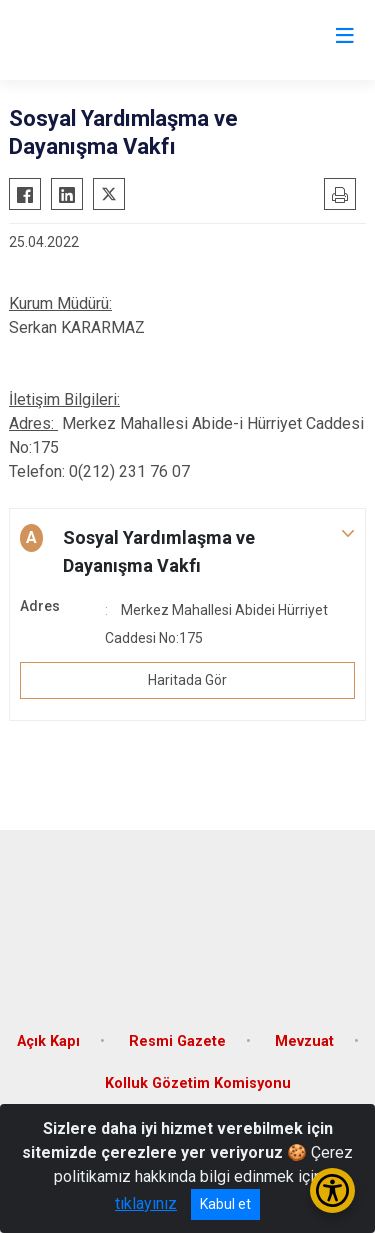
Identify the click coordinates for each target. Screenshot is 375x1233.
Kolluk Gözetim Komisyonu (198, 1083)
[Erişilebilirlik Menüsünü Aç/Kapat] (332, 1190)
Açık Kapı (48, 1041)
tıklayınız (146, 1203)
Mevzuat (304, 1041)
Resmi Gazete (177, 1041)
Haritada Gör (187, 680)
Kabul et (225, 1204)
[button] (187, 552)
